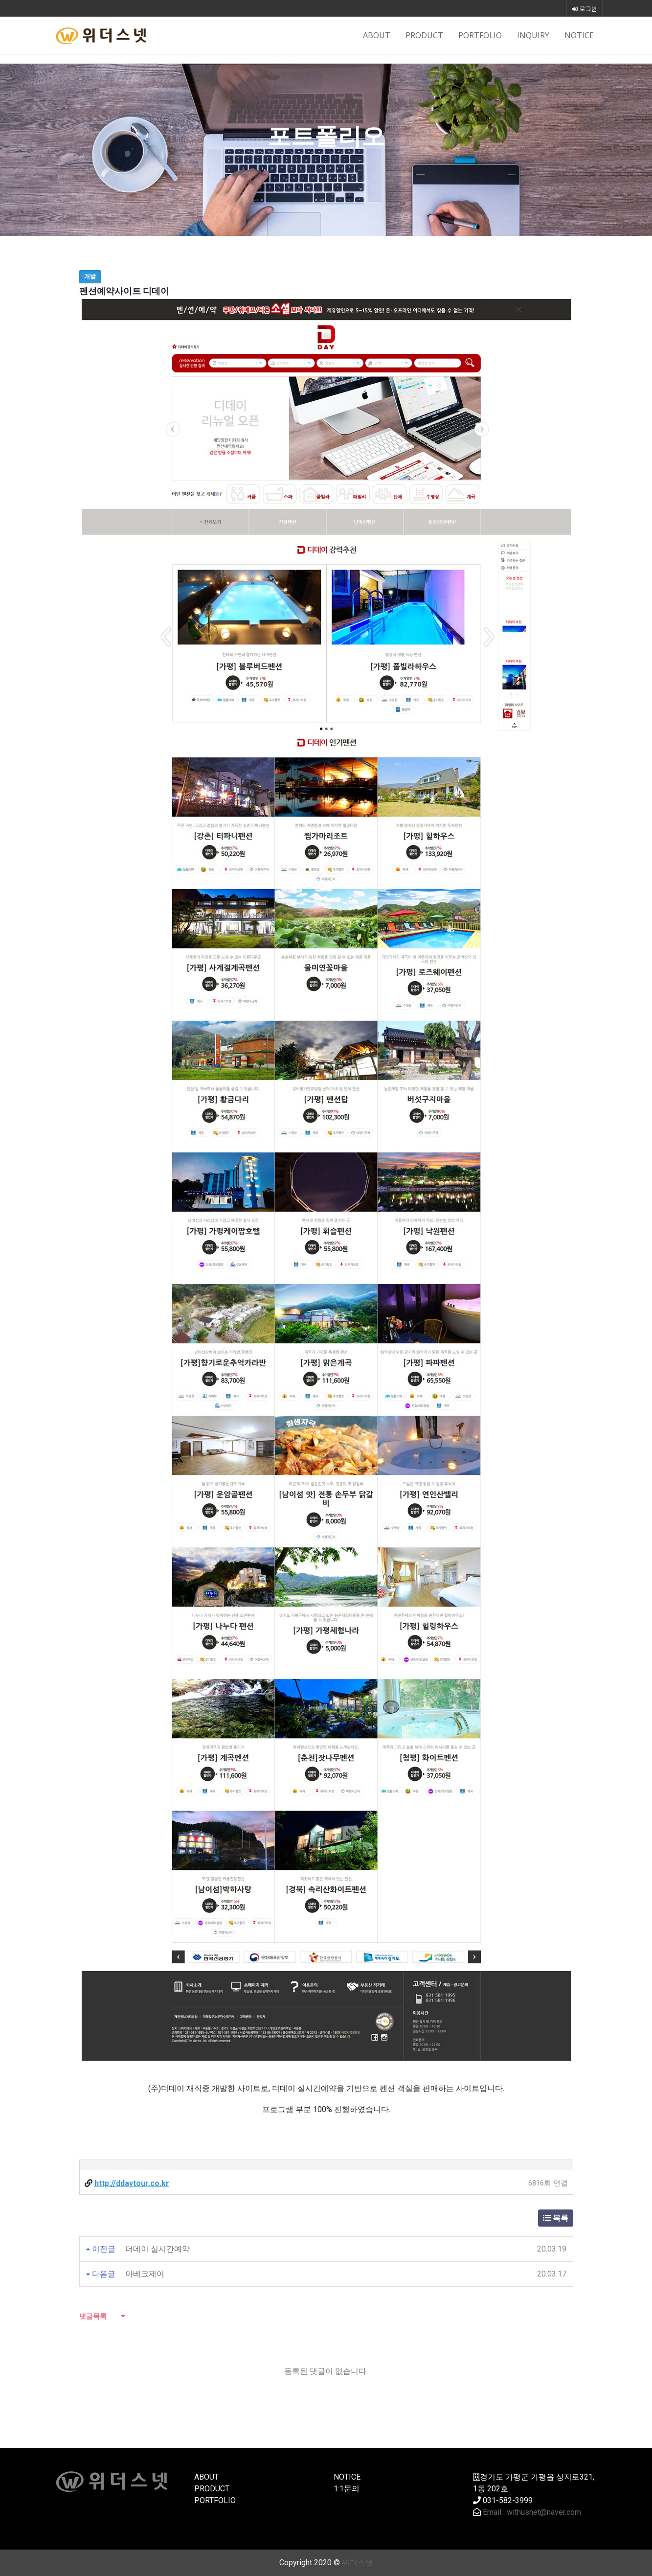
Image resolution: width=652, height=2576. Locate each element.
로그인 (584, 8)
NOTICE (579, 35)
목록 (555, 2218)
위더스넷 (357, 2562)
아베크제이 (144, 2273)
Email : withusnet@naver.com (532, 2512)
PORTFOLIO (480, 35)
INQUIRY (533, 35)
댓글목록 (93, 2316)
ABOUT (376, 35)
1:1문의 (347, 2488)
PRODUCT (424, 35)
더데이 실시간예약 (157, 2249)
